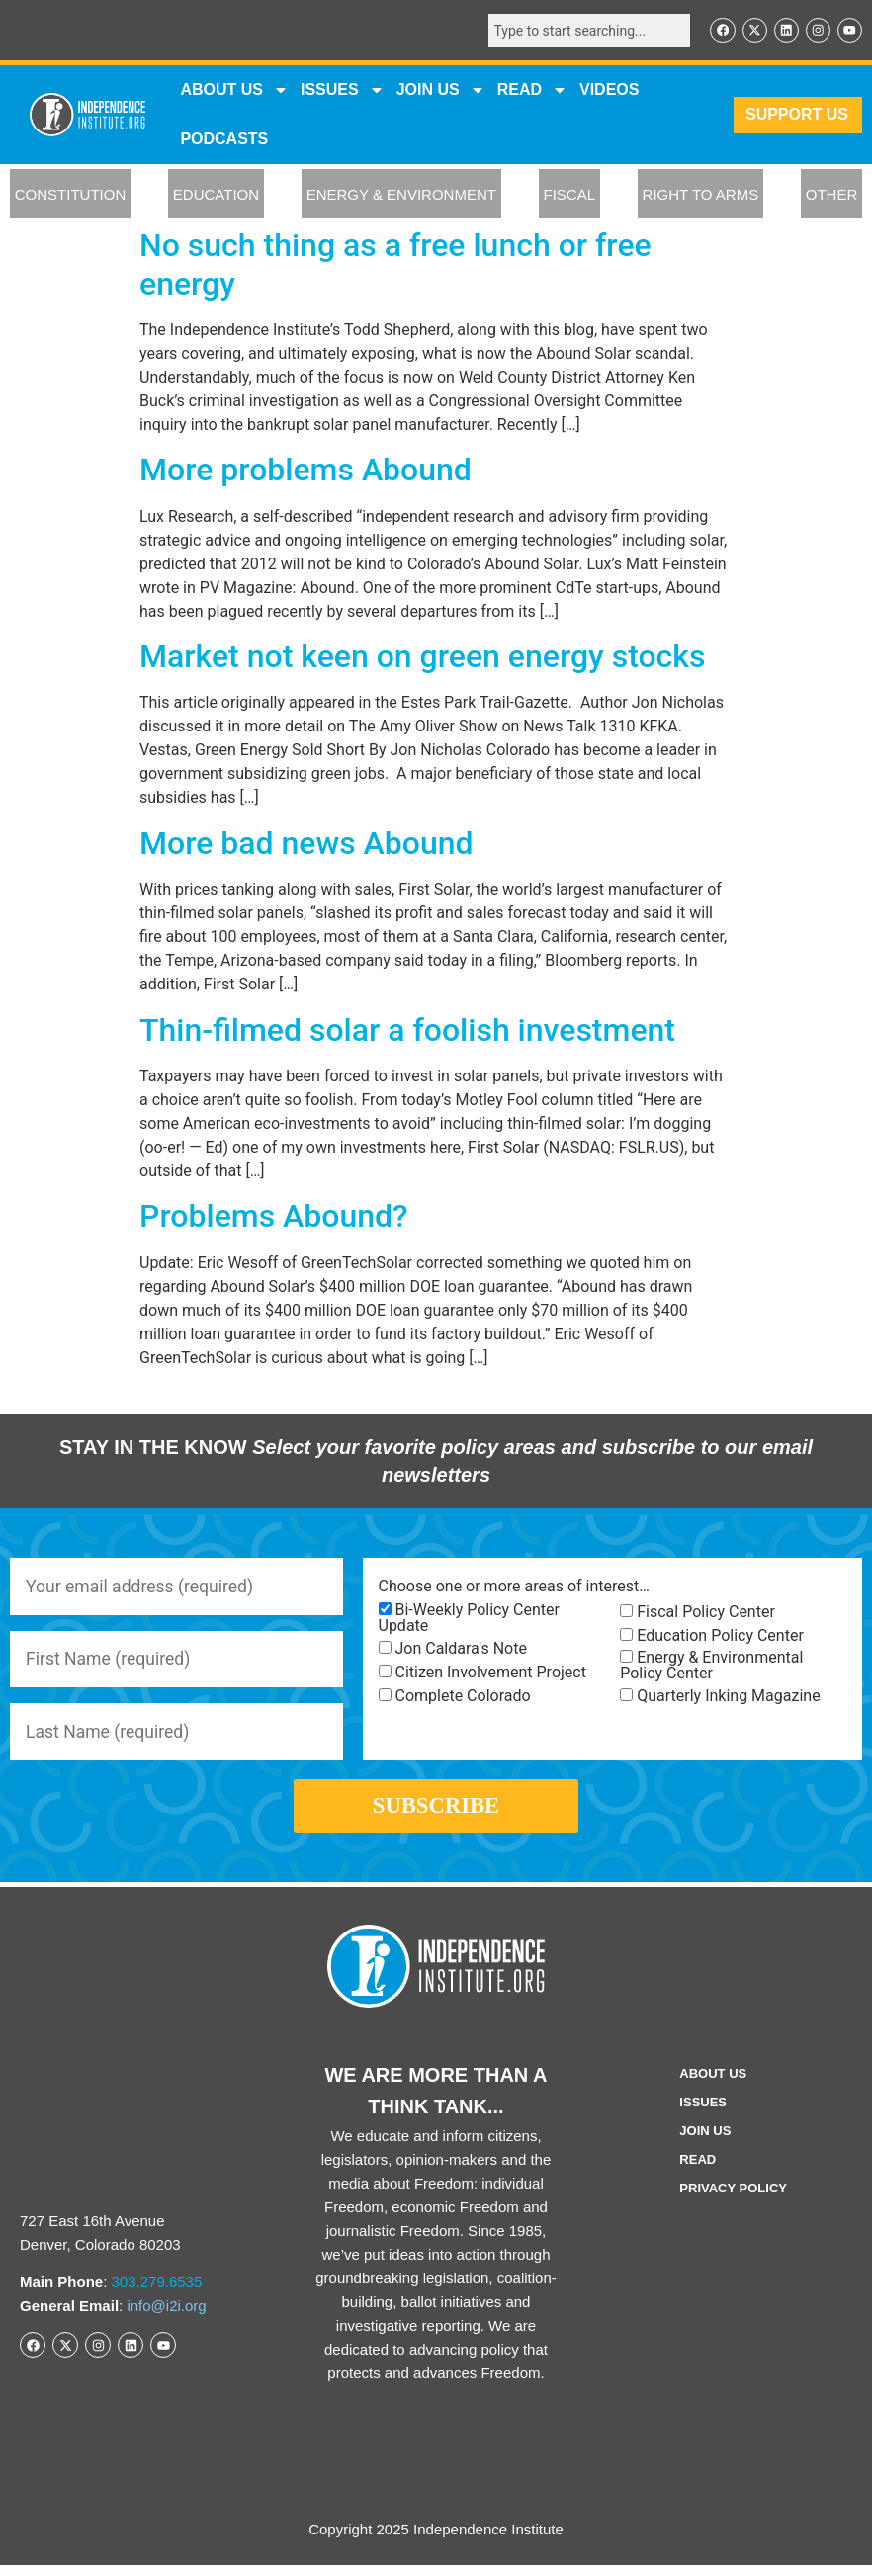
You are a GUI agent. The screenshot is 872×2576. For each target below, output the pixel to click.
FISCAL (570, 195)
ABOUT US (234, 91)
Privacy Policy (733, 2198)
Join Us (705, 2141)
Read (697, 2170)
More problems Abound (305, 470)
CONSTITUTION (71, 195)
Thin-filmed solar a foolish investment (407, 1031)
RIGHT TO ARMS (701, 195)
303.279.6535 (157, 2292)
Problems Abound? (273, 1217)
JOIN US (440, 91)
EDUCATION (216, 195)
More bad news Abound (306, 844)
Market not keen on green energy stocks (422, 657)
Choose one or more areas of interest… (514, 1587)
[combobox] (585, 30)
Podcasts (224, 139)
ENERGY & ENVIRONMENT (401, 195)
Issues (343, 91)
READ (532, 91)
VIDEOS (609, 90)
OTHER (832, 195)
